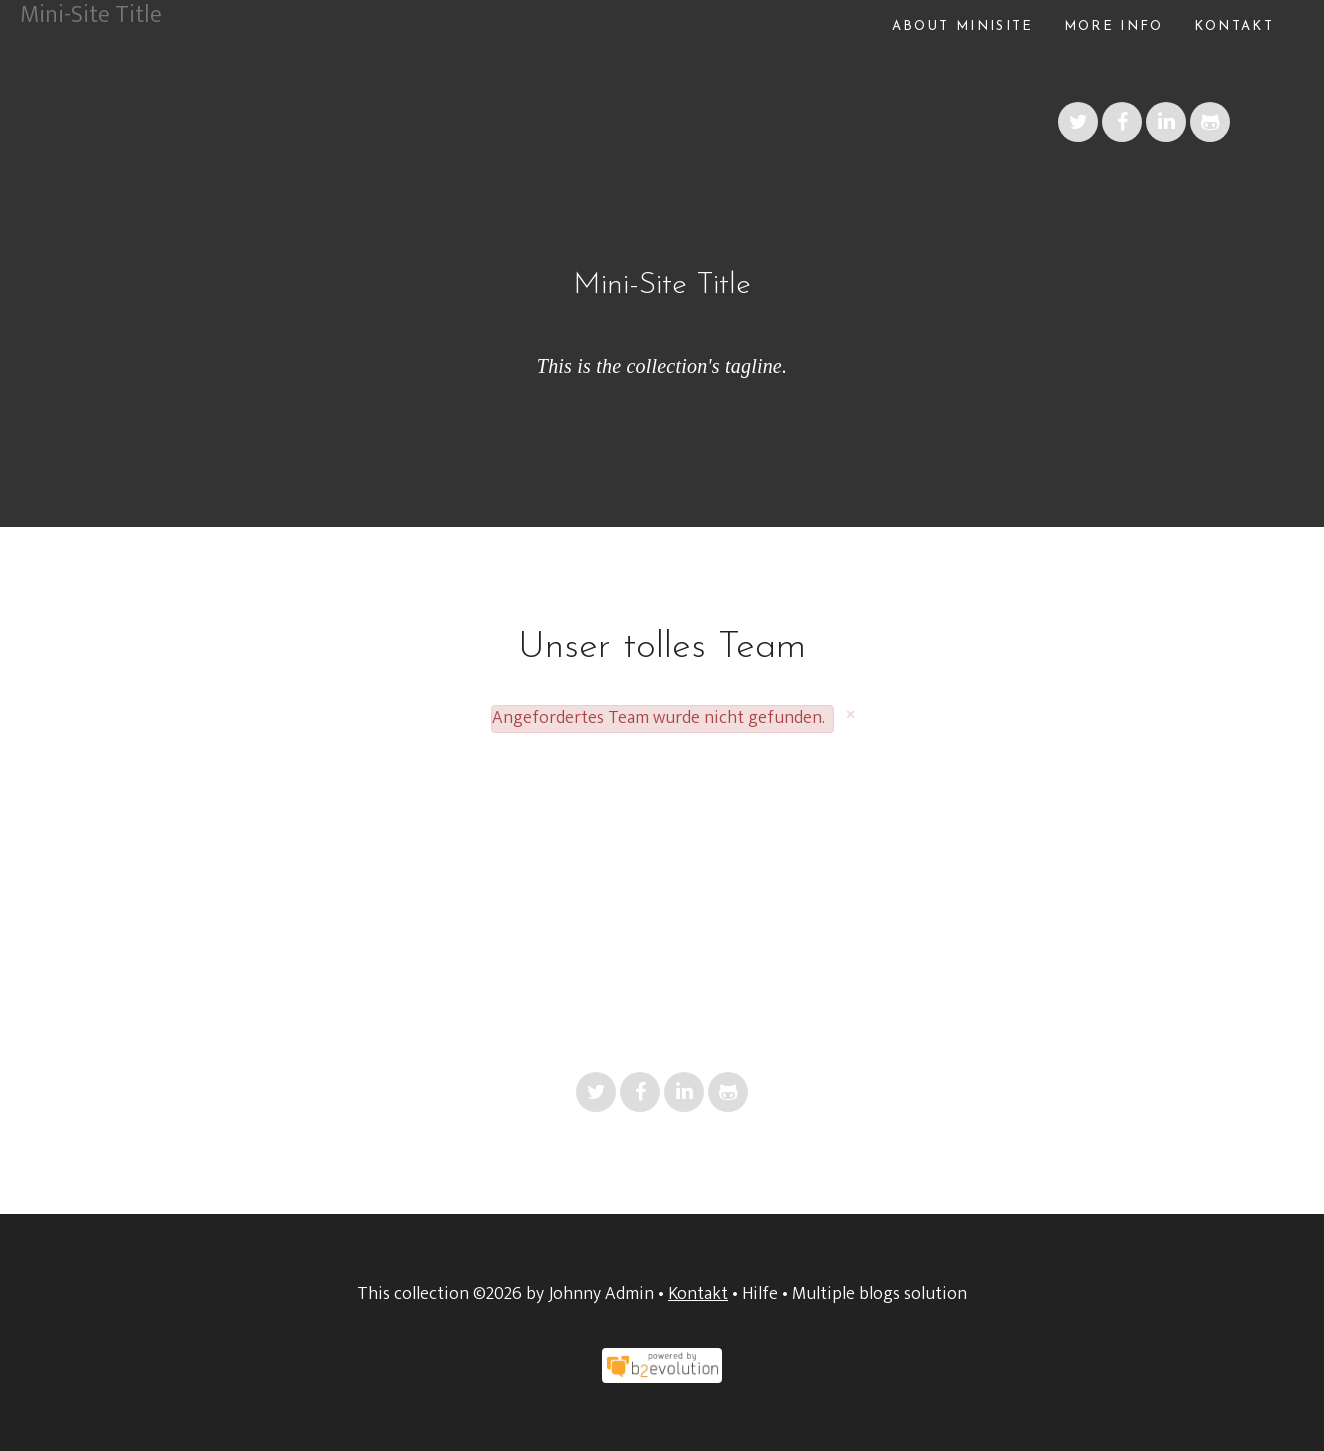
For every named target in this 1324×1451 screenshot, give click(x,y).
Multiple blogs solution (879, 1294)
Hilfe (760, 1294)
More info (1114, 26)
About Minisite (963, 26)
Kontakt (1234, 26)
